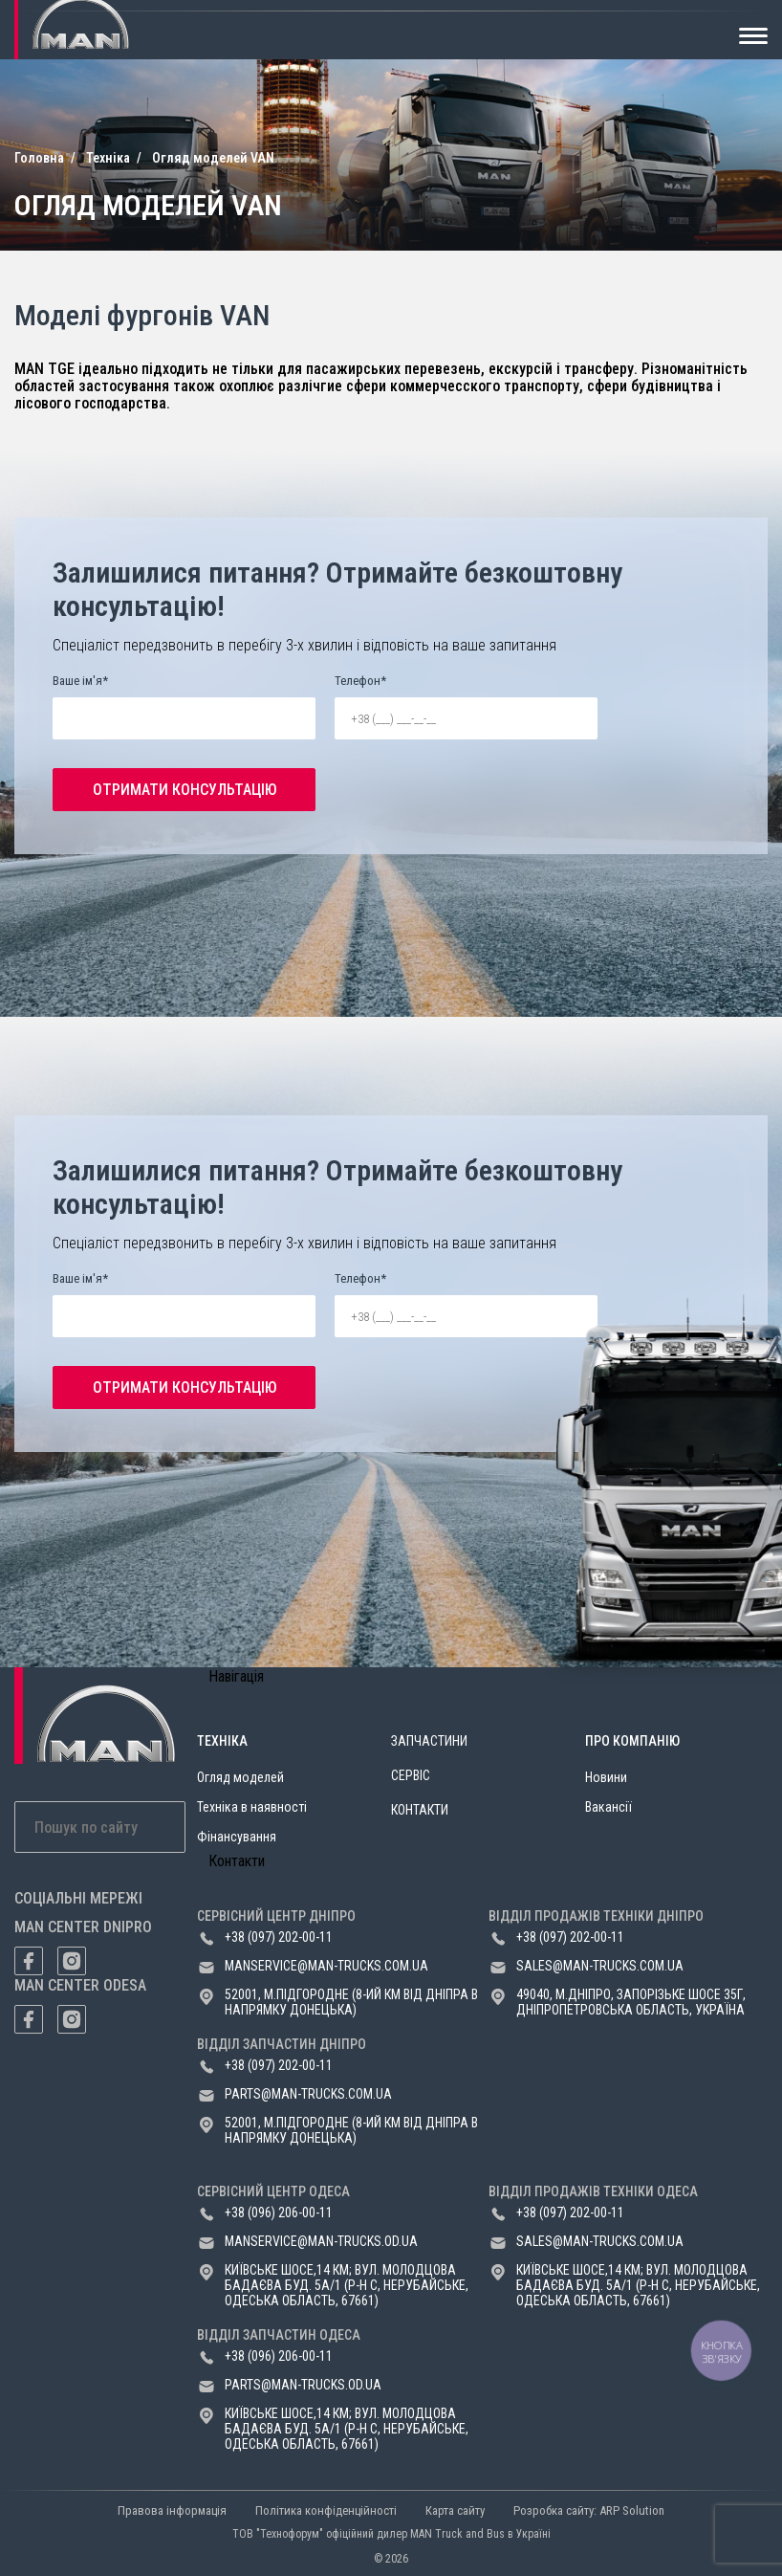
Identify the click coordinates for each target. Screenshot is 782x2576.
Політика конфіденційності (326, 2510)
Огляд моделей (240, 1777)
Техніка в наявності (252, 1807)
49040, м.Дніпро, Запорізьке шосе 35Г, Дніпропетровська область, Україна (631, 2002)
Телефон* (360, 680)
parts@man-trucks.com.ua (308, 2094)
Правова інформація (172, 2510)
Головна (39, 157)
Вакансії (608, 1807)
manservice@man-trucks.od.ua (321, 2241)
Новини (606, 1777)
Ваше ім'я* (80, 680)
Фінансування (236, 1836)
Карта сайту (455, 2510)
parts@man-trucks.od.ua (303, 2384)
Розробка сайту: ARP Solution (588, 2510)
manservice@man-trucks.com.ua (326, 1965)
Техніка (108, 157)
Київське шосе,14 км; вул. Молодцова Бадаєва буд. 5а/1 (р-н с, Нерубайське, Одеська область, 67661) (346, 2285)
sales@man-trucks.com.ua (600, 1965)
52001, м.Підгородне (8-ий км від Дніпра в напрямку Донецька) (351, 2002)
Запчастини (429, 1741)
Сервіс (410, 1775)
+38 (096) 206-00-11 (279, 2212)
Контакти (419, 1809)
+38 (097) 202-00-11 (279, 1937)
